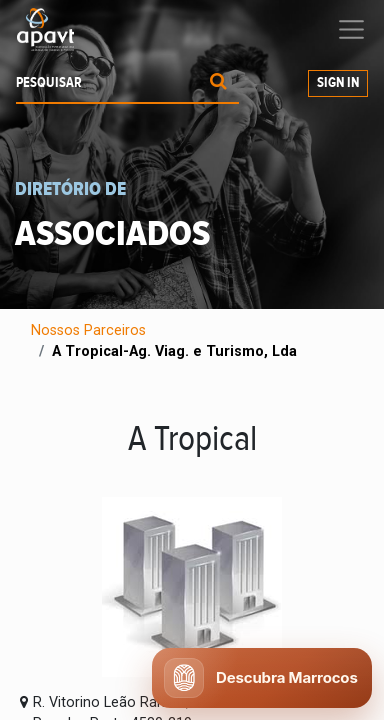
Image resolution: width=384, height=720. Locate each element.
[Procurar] (218, 83)
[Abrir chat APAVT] (262, 678)
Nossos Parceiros (88, 330)
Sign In (338, 83)
